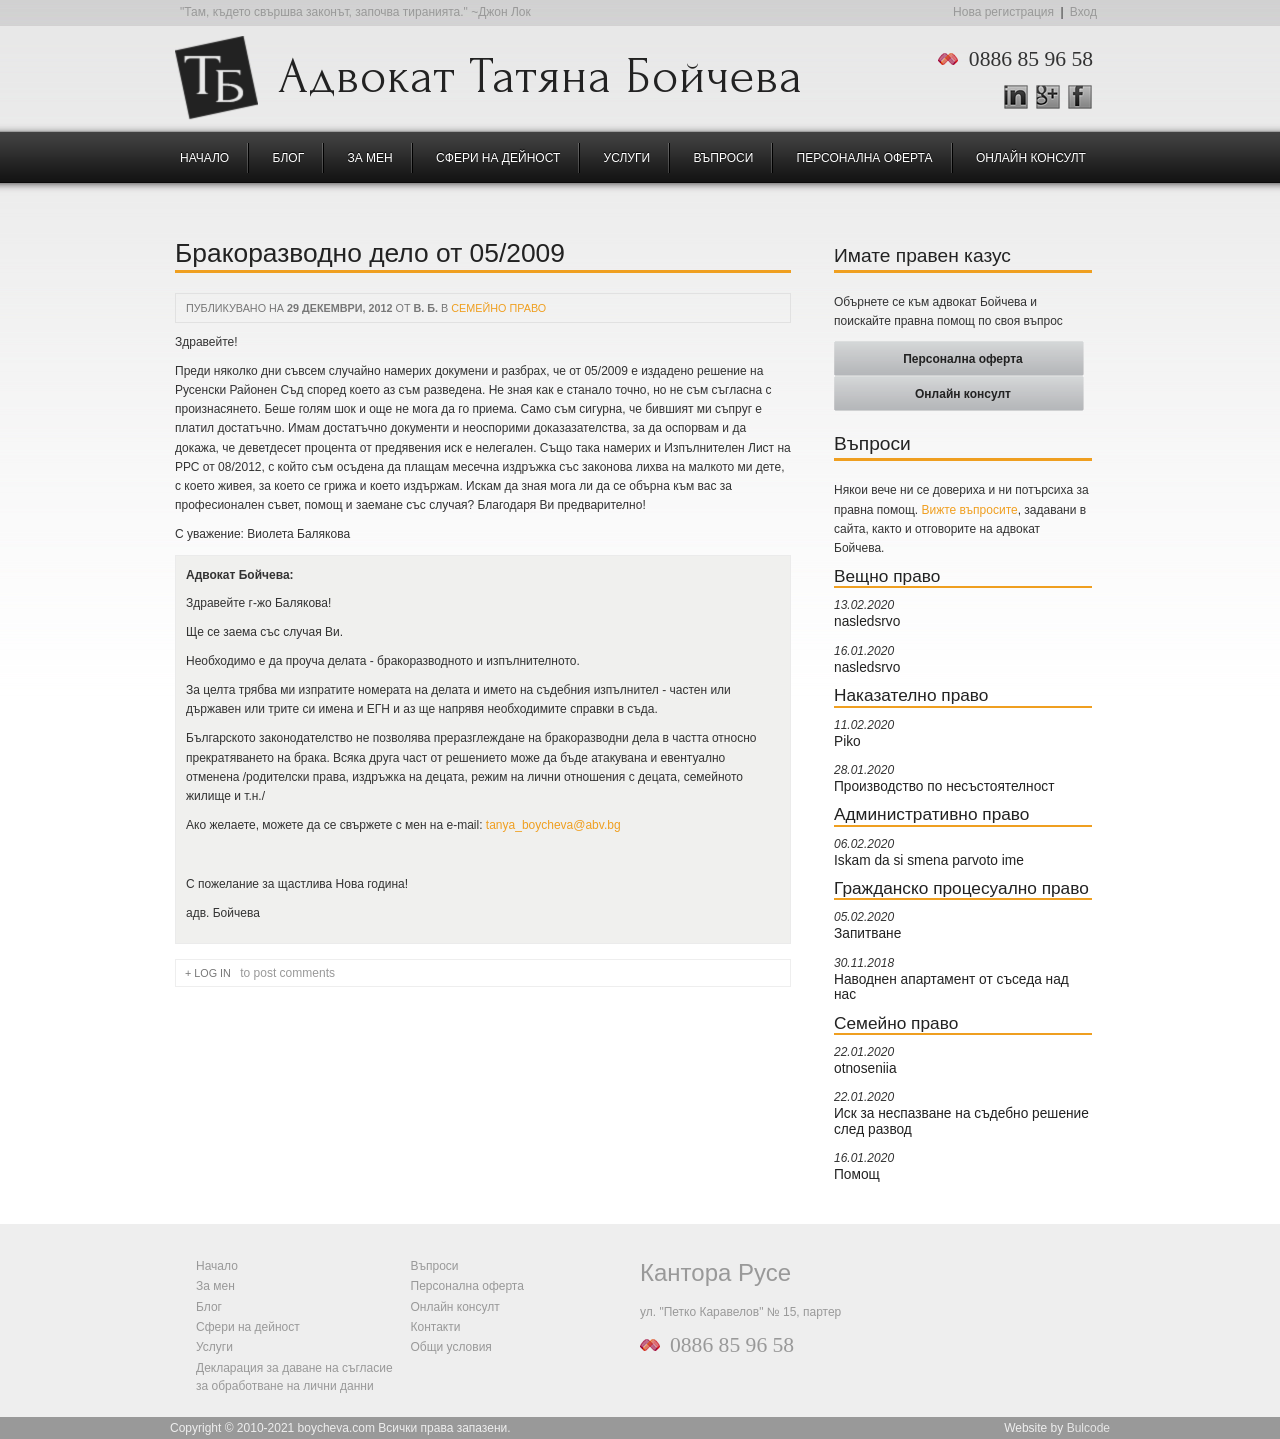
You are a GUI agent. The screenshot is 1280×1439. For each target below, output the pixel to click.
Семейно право (498, 308)
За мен (370, 158)
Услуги (627, 158)
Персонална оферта (865, 158)
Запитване (867, 933)
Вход (1083, 12)
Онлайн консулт (1031, 158)
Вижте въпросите (970, 510)
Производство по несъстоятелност (944, 786)
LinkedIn (1016, 97)
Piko (847, 741)
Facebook (1080, 97)
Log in (212, 973)
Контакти (436, 1327)
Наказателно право (911, 695)
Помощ (857, 1174)
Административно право (931, 814)
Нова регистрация (1003, 12)
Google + (1056, 98)
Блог (289, 158)
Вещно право (887, 576)
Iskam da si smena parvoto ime (929, 860)
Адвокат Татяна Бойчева (540, 71)
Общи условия (451, 1347)
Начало (204, 158)
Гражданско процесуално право (961, 888)
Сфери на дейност (498, 158)
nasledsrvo (867, 621)
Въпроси (723, 158)
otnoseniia (865, 1068)
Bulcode (1088, 1428)
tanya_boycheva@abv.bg (553, 825)
